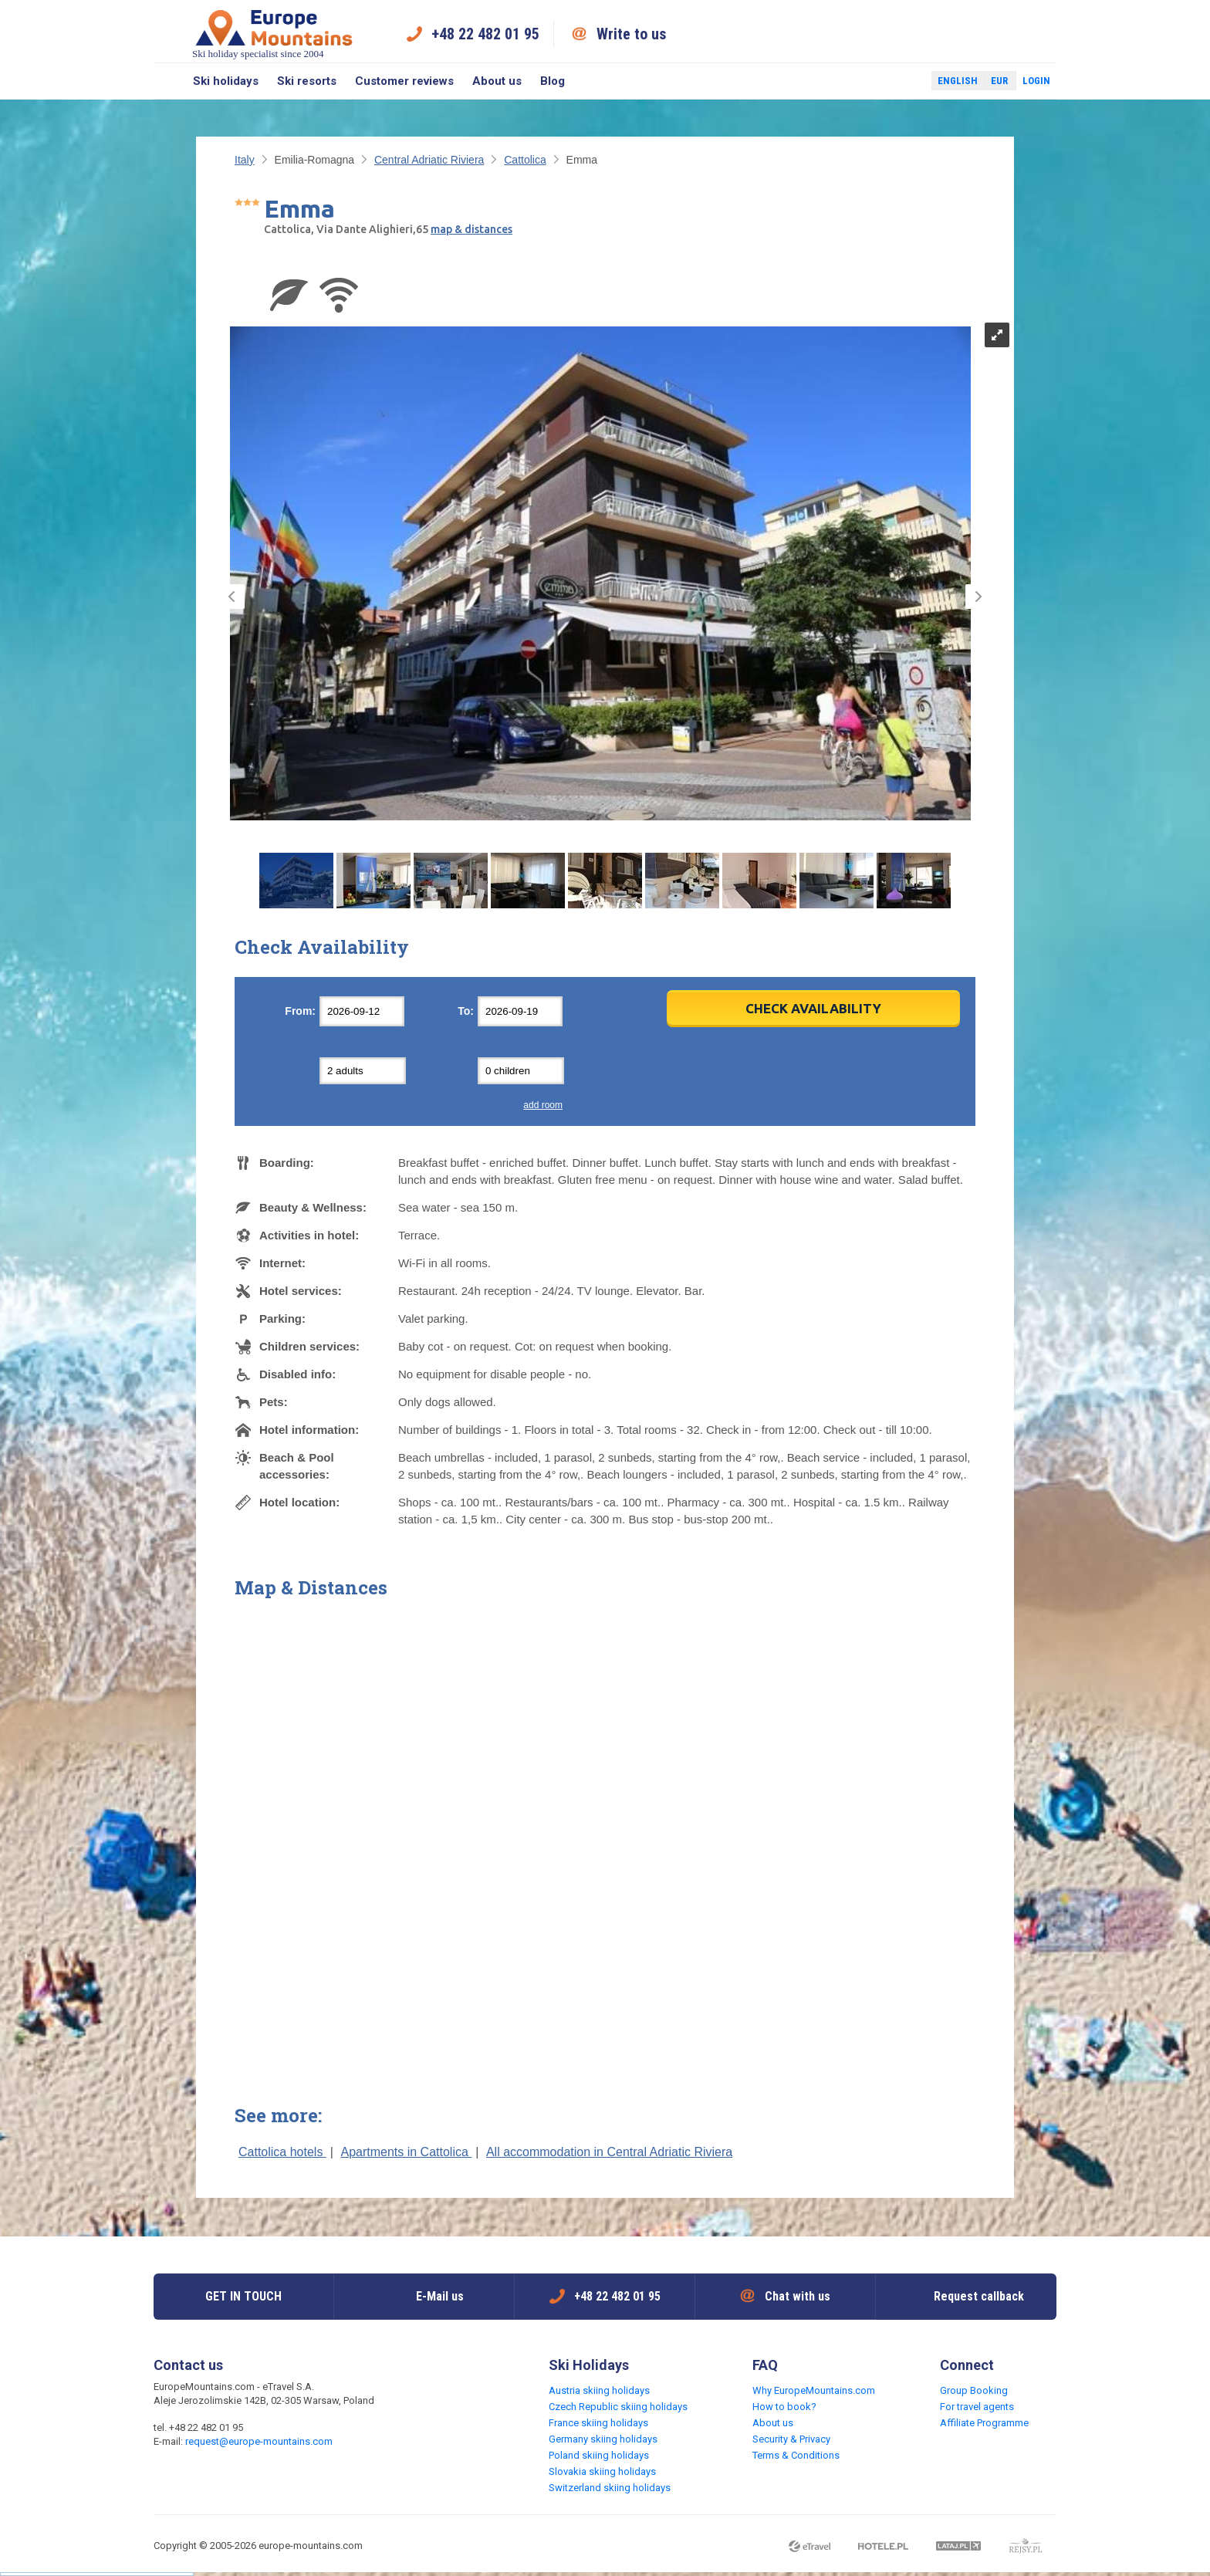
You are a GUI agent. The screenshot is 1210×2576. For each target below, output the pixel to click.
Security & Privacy (791, 2439)
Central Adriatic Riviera (429, 160)
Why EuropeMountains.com (813, 2390)
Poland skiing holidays (599, 2455)
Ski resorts (306, 81)
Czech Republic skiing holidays (618, 2406)
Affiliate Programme (984, 2423)
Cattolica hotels (282, 2151)
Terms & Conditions (796, 2455)
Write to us (632, 34)
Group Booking (974, 2390)
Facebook (883, 81)
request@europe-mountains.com (259, 2441)
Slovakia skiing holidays (602, 2471)
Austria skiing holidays (599, 2390)
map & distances (471, 229)
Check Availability (813, 1008)
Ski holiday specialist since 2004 (274, 33)
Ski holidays (226, 81)
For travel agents (977, 2406)
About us (497, 81)
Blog (552, 81)
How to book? (784, 2406)
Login (1036, 80)
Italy (245, 160)
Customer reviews (404, 81)
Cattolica (525, 160)
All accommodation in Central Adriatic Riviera (609, 2151)
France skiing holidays (598, 2423)
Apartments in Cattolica (405, 2151)
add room (543, 1105)
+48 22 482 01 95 (485, 34)
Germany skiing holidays (603, 2439)
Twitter (905, 81)
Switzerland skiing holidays (610, 2487)
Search (169, 81)
